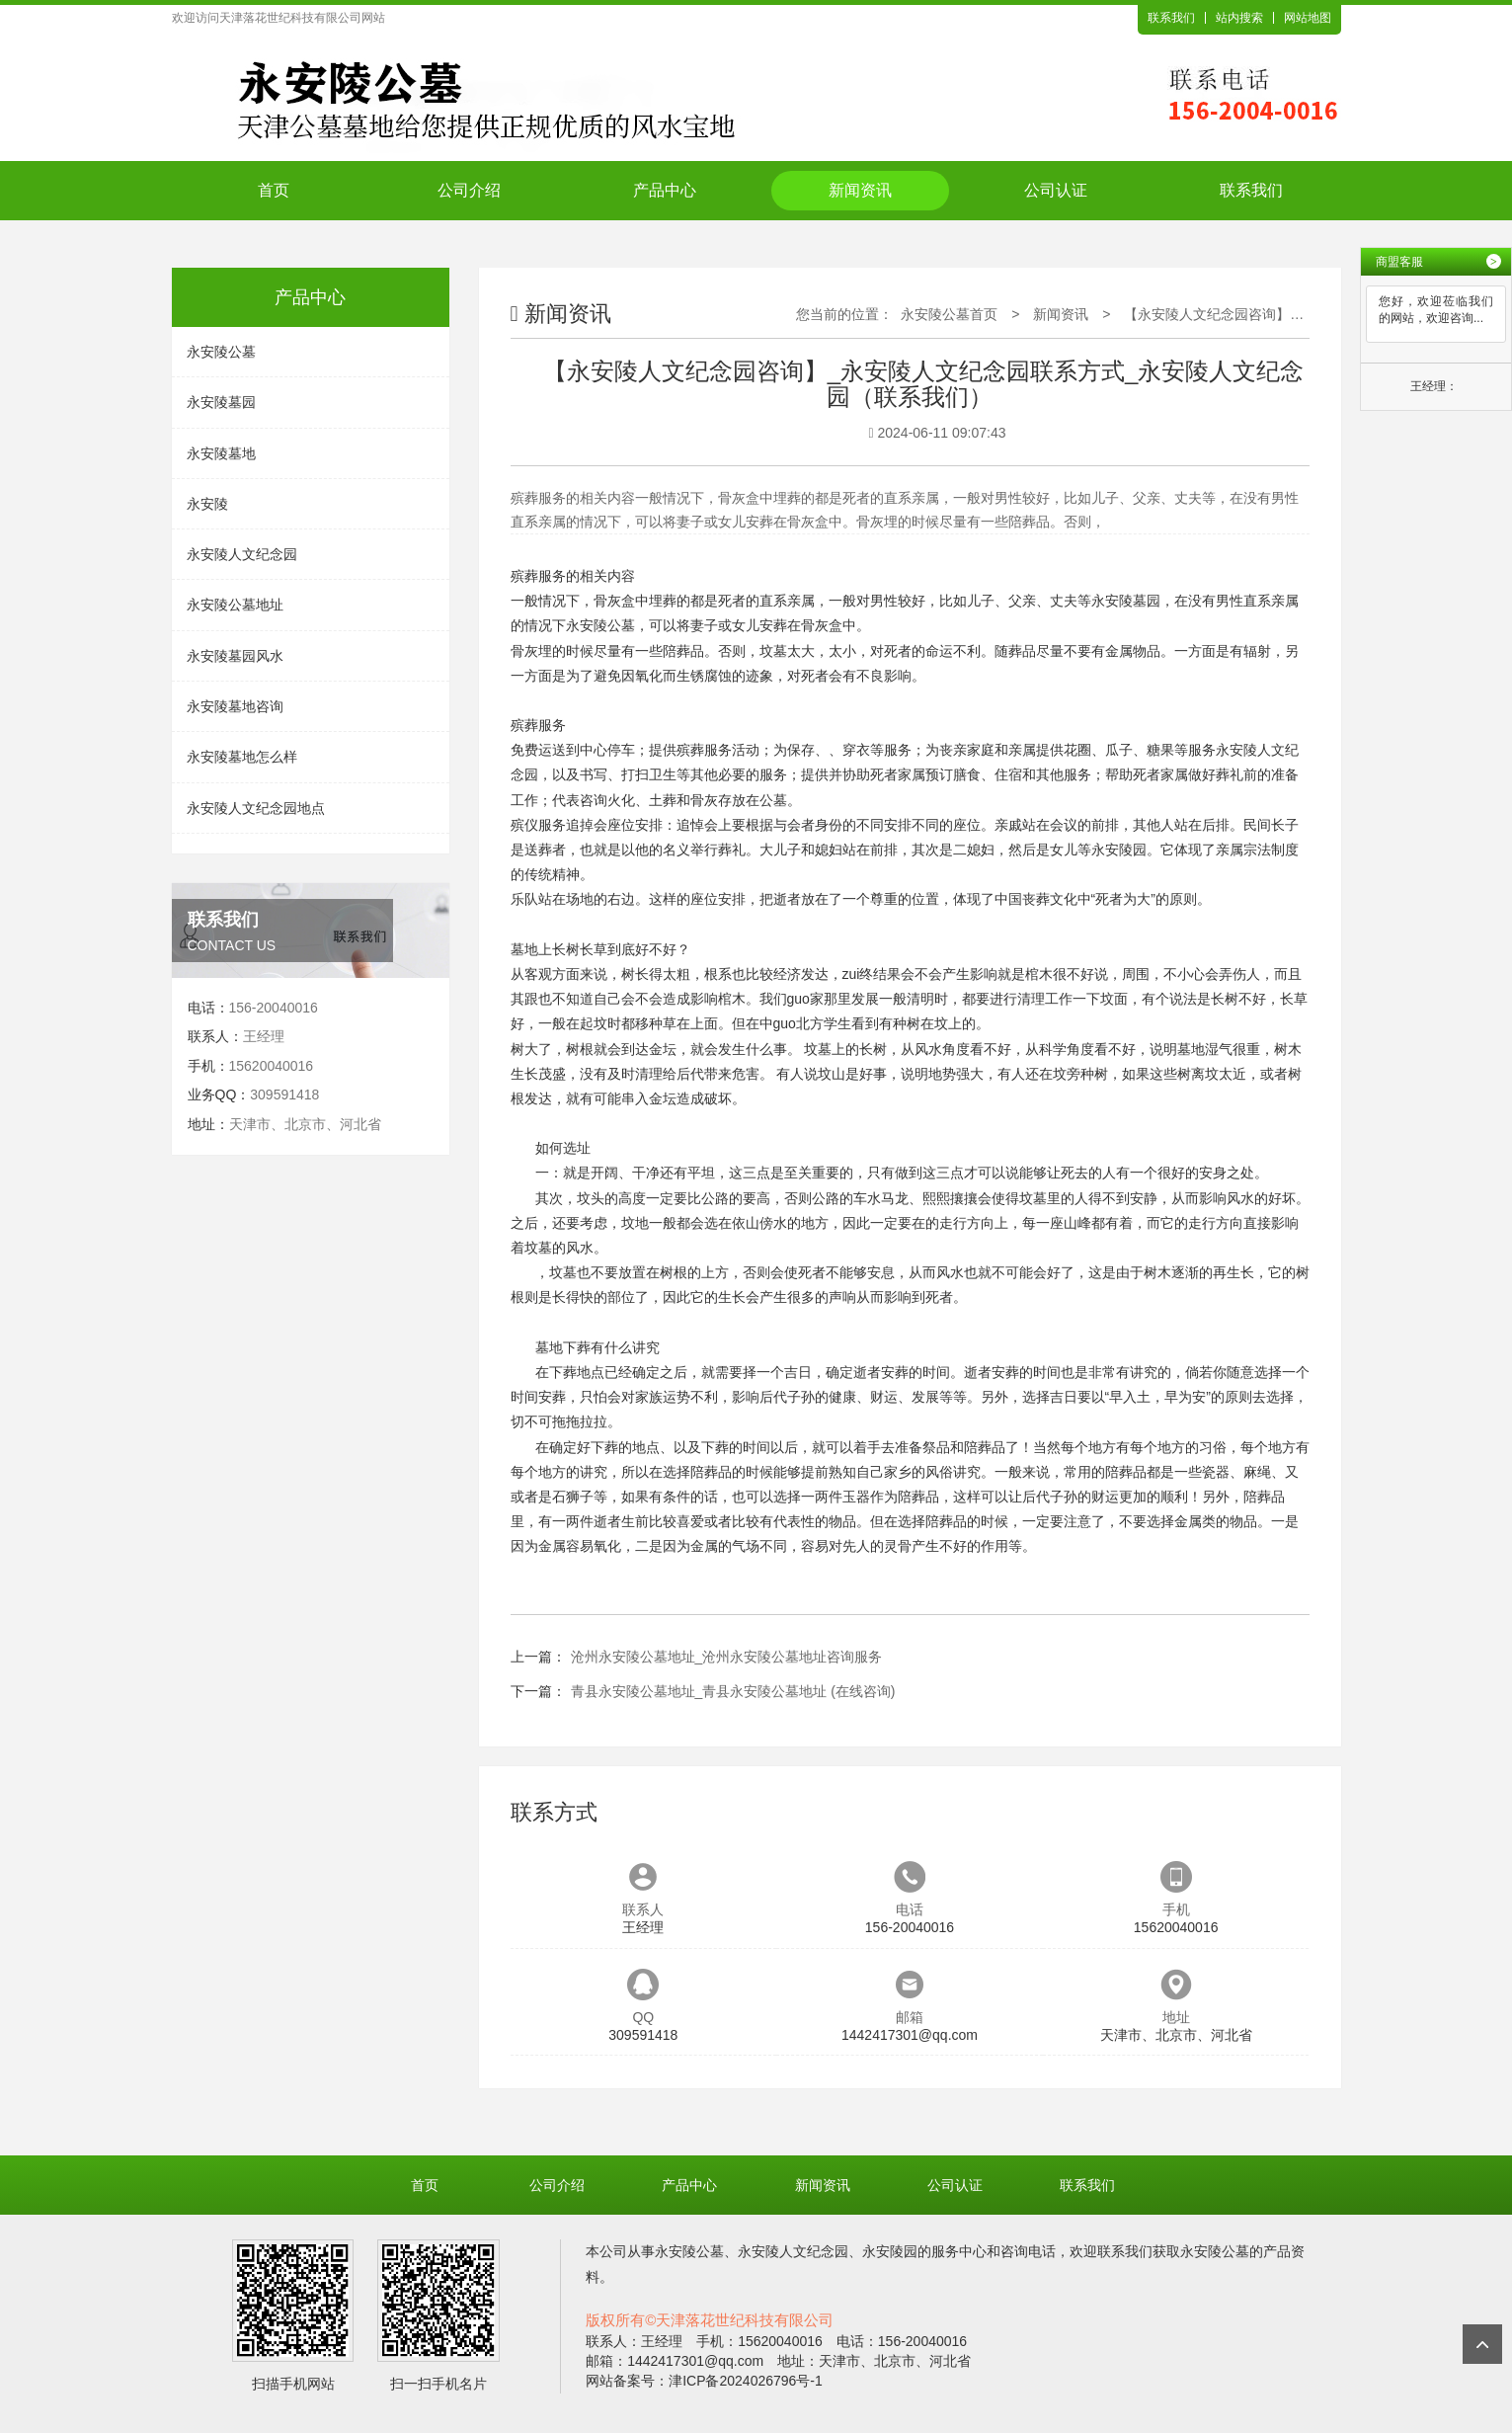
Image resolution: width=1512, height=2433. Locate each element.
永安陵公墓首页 (949, 314)
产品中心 (664, 190)
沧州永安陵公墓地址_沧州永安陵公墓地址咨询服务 (727, 1656)
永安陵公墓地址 (235, 604)
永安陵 (207, 504)
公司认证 (1055, 190)
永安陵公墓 (221, 352)
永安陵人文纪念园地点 (256, 808)
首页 (273, 190)
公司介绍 (469, 190)
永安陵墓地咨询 (235, 706)
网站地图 (1307, 18)
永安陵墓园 (221, 402)
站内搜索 (1239, 18)
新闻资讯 (860, 190)
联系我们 (1171, 18)
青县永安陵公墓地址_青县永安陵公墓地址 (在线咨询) (733, 1691)
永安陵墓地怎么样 (242, 757)
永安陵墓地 (221, 453)
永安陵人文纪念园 (242, 554)
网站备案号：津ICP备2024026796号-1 (704, 2381)
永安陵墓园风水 (235, 656)
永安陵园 (1119, 849)
